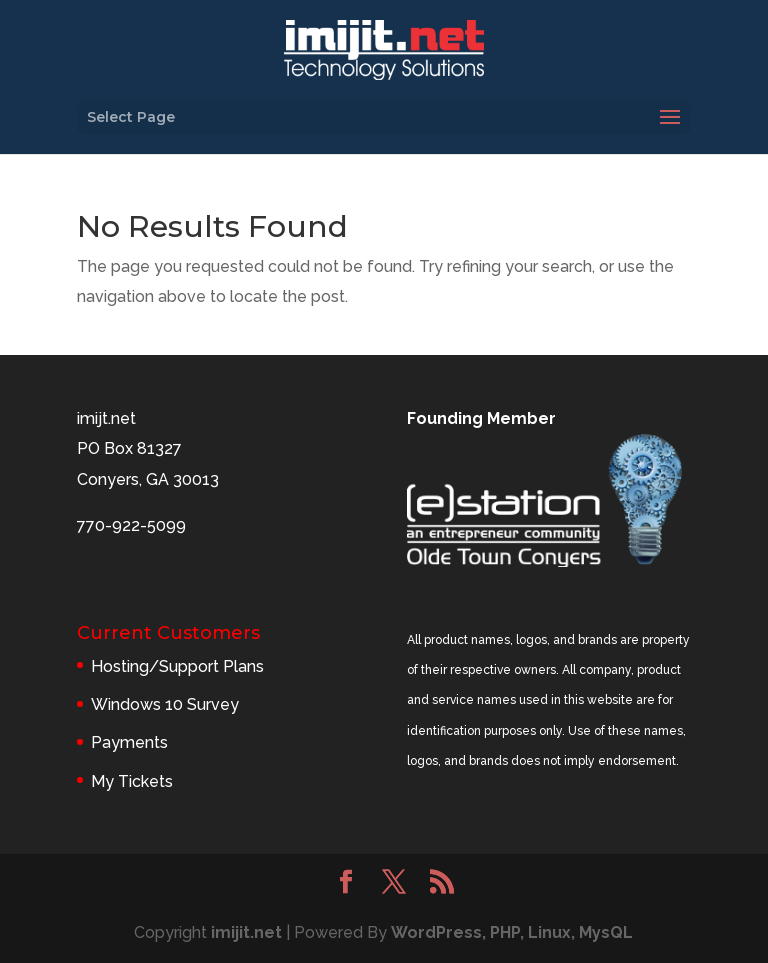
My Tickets (132, 781)
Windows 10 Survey (165, 704)
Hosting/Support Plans (177, 666)
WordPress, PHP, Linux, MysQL (512, 932)
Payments (129, 742)
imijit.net (246, 932)
